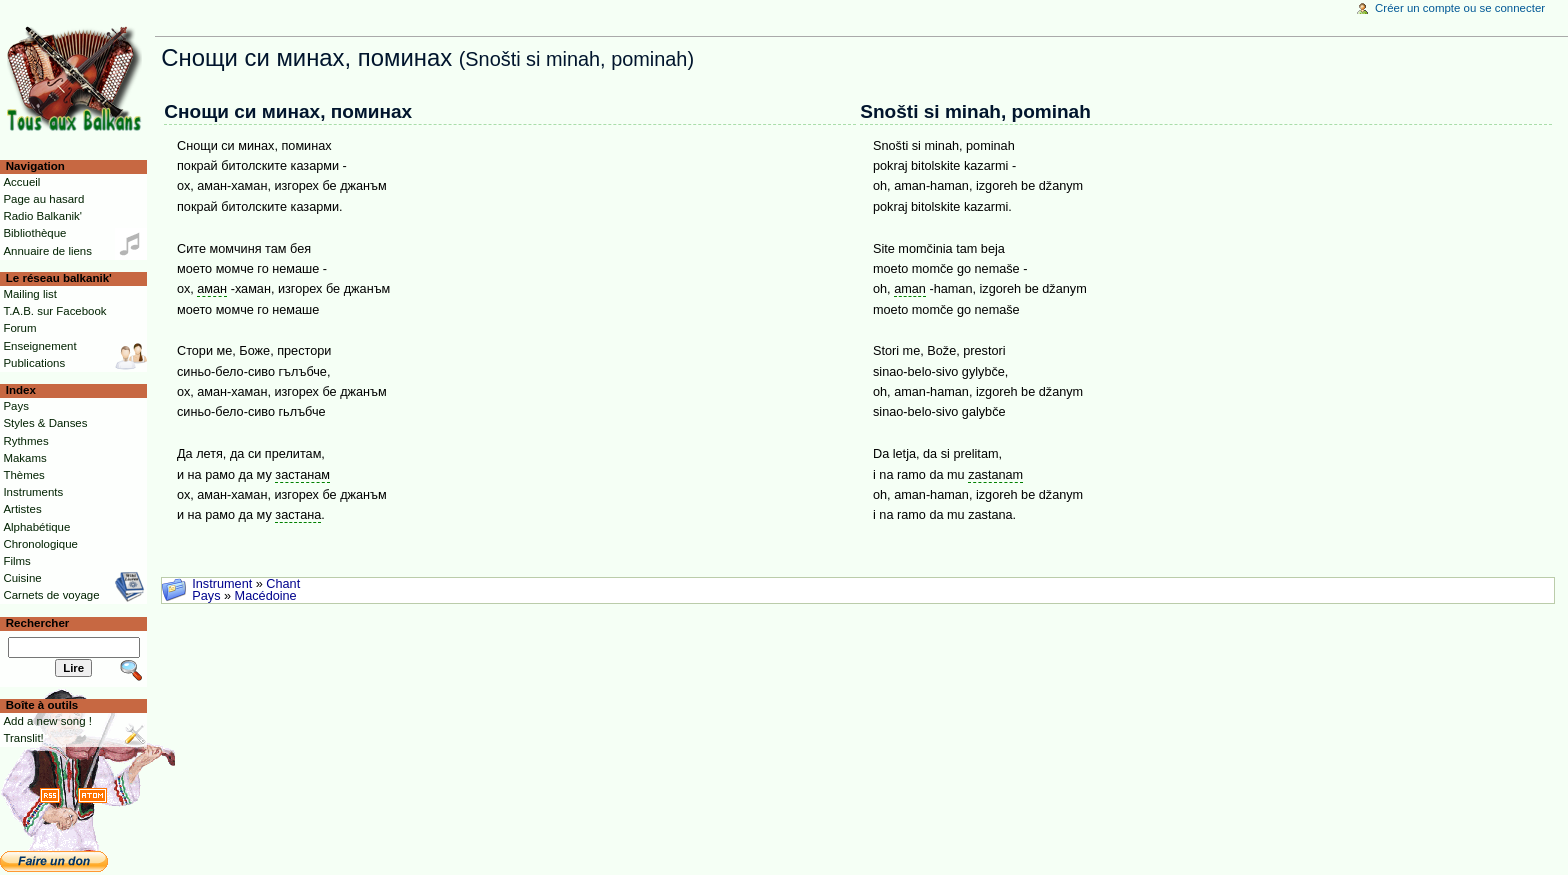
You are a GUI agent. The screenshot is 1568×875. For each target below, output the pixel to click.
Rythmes (25, 441)
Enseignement (39, 346)
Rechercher (38, 623)
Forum (19, 328)
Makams (24, 458)
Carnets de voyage (51, 595)
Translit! (23, 738)
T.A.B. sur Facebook (54, 311)
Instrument (222, 584)
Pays (206, 596)
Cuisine (22, 578)
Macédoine (266, 596)
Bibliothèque (34, 233)
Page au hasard (43, 199)
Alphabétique (36, 527)
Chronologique (40, 544)
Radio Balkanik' (42, 216)
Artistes (22, 509)
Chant (283, 584)
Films (16, 561)
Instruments (33, 492)
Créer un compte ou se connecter (1460, 8)
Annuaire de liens (47, 251)
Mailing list (29, 294)
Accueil (21, 182)
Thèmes (23, 475)
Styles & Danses (45, 423)
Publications (34, 363)
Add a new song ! (47, 721)
